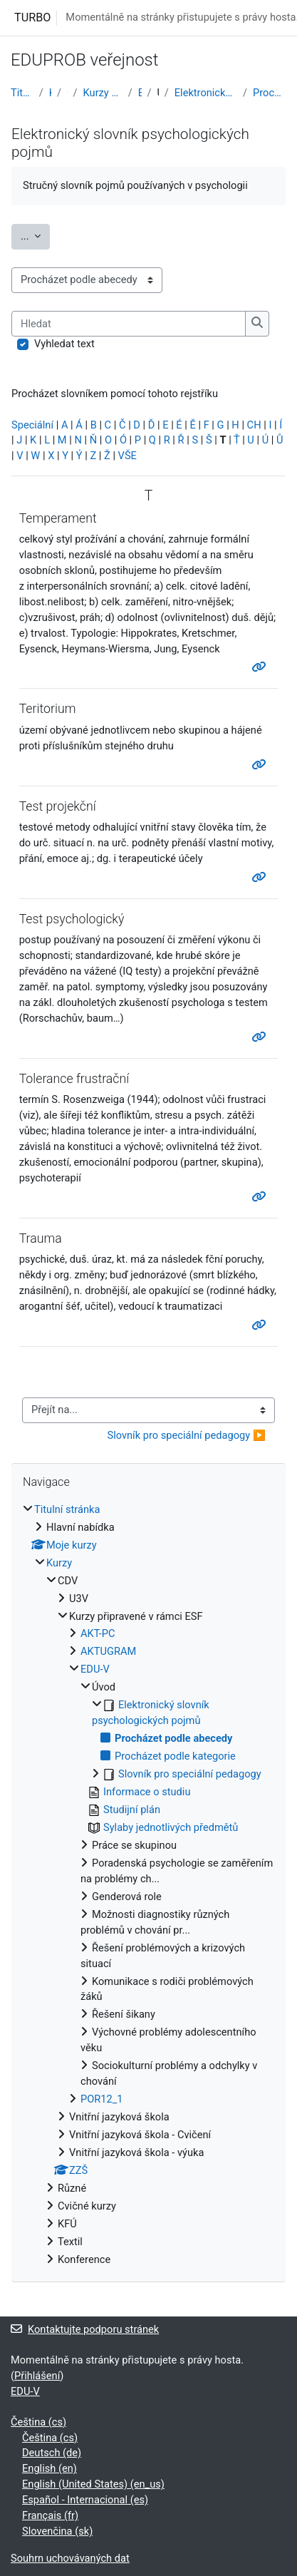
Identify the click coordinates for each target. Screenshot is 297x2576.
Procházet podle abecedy (269, 92)
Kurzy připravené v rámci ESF (103, 92)
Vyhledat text (64, 343)
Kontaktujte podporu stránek (85, 2329)
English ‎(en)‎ (49, 2468)
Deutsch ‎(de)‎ (51, 2452)
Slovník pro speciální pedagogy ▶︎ (186, 1435)
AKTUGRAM (108, 1651)
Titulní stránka (22, 92)
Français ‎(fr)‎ (50, 2515)
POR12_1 (101, 2099)
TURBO (32, 17)
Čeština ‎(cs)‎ (38, 2422)
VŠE (127, 455)
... (35, 235)
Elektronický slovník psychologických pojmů (205, 92)
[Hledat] (128, 324)
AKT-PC (97, 1633)
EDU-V (140, 92)
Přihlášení (37, 2375)
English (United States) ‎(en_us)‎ (93, 2484)
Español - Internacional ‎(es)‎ (85, 2499)
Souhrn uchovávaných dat (70, 2558)
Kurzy (50, 92)
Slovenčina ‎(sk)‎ (57, 2531)
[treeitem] (148, 1885)
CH (254, 425)
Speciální (32, 425)
